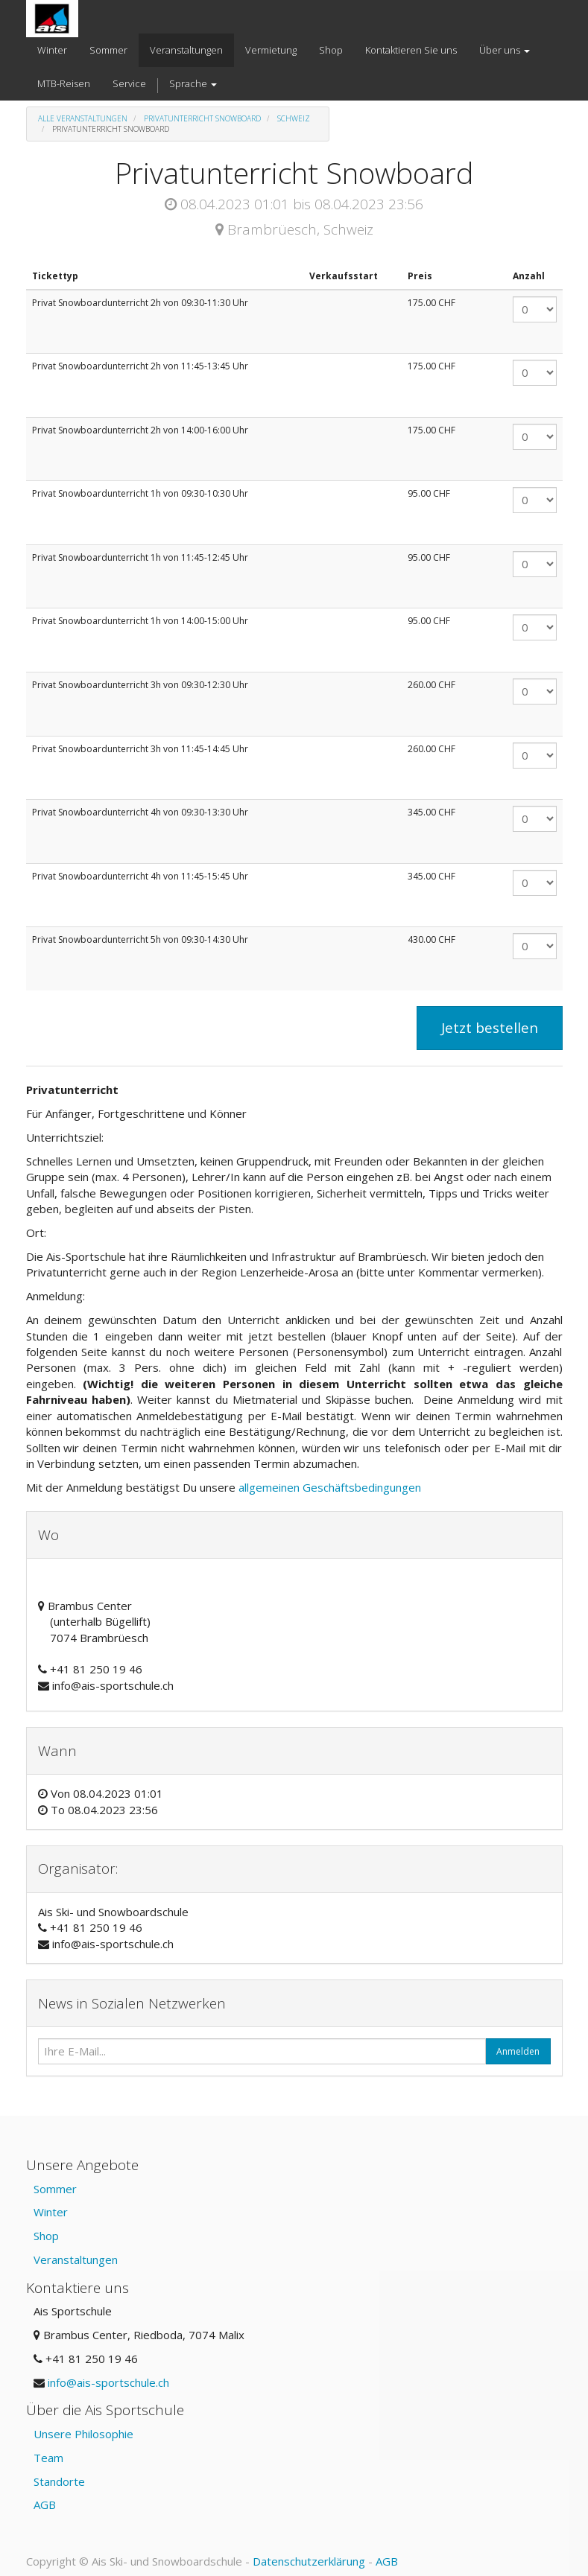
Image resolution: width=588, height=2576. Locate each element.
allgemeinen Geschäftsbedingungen (331, 1487)
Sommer (55, 2188)
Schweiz (293, 118)
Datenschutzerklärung (309, 2561)
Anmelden (518, 2051)
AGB (45, 2504)
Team (48, 2457)
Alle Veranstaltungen (82, 118)
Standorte (59, 2481)
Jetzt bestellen (489, 1027)
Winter (51, 2211)
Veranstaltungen (76, 2259)
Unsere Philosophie (83, 2433)
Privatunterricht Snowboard (202, 118)
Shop (46, 2235)
